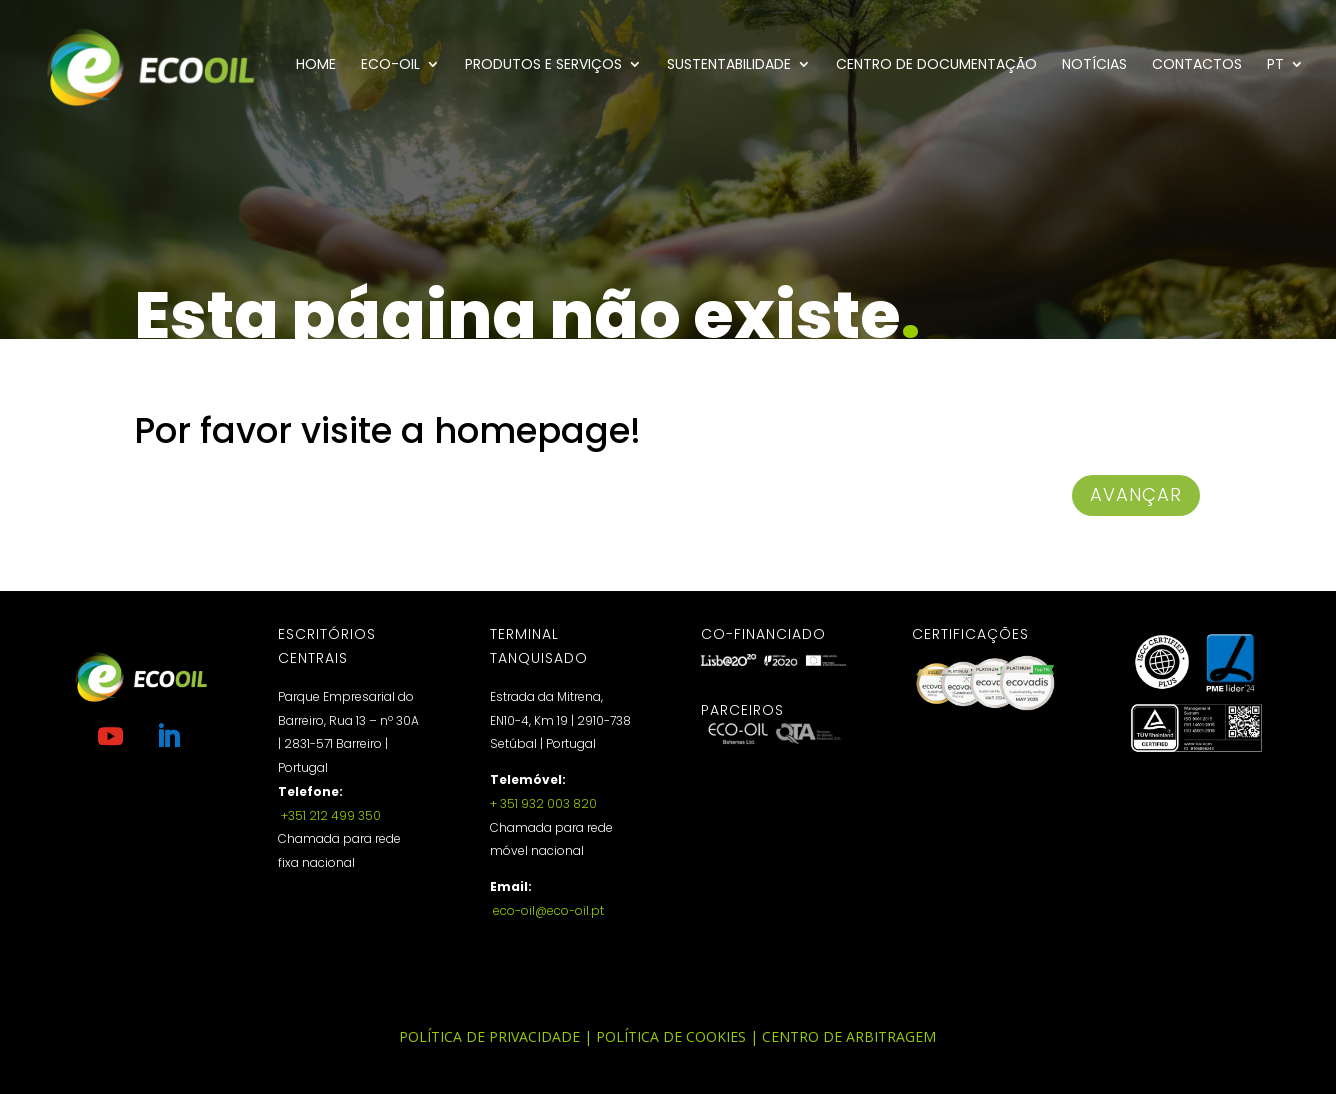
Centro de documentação (936, 65)
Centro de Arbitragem (849, 1036)
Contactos (1197, 65)
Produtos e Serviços (543, 65)
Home (316, 65)
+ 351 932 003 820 (543, 803)
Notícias (1094, 65)
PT (1275, 65)
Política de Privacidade (489, 1036)
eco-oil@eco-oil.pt (547, 910)
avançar (1136, 494)
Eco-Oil (390, 65)
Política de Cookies (671, 1036)
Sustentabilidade (729, 65)
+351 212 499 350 (329, 815)
